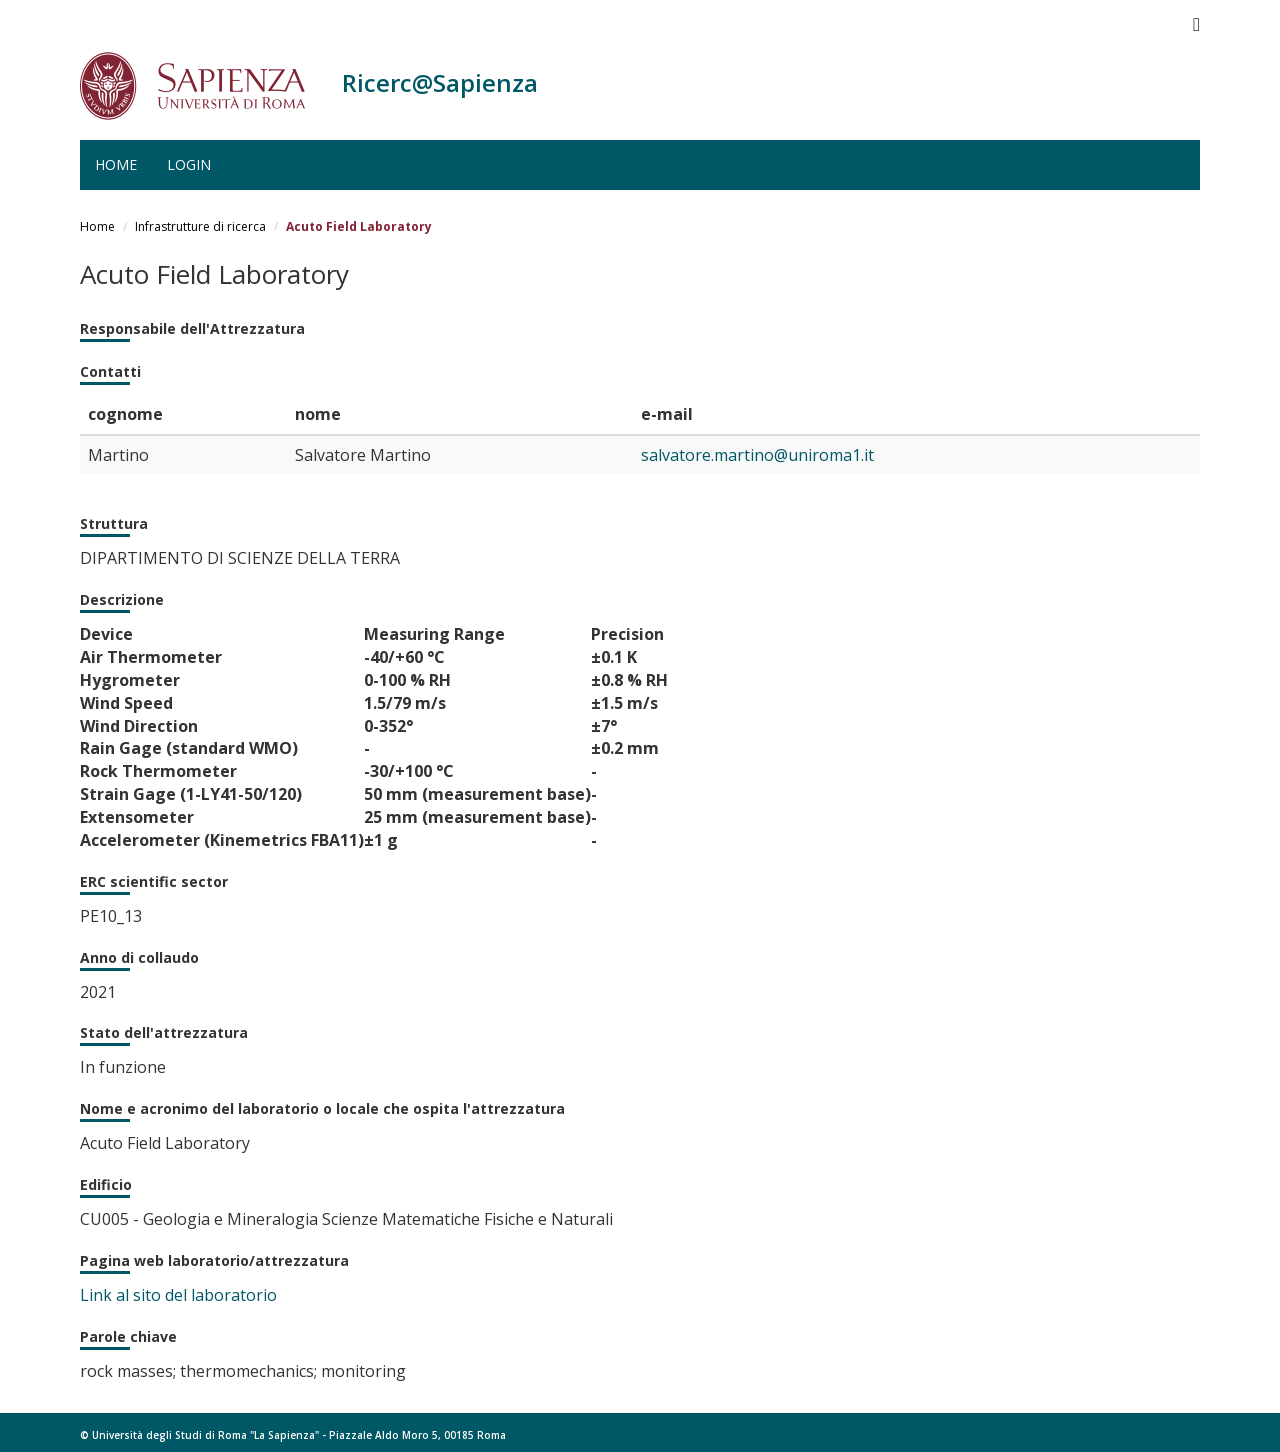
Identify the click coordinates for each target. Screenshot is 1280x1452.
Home (116, 164)
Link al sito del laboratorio (178, 1295)
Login (189, 164)
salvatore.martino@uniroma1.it (757, 455)
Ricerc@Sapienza (440, 82)
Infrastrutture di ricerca (200, 226)
